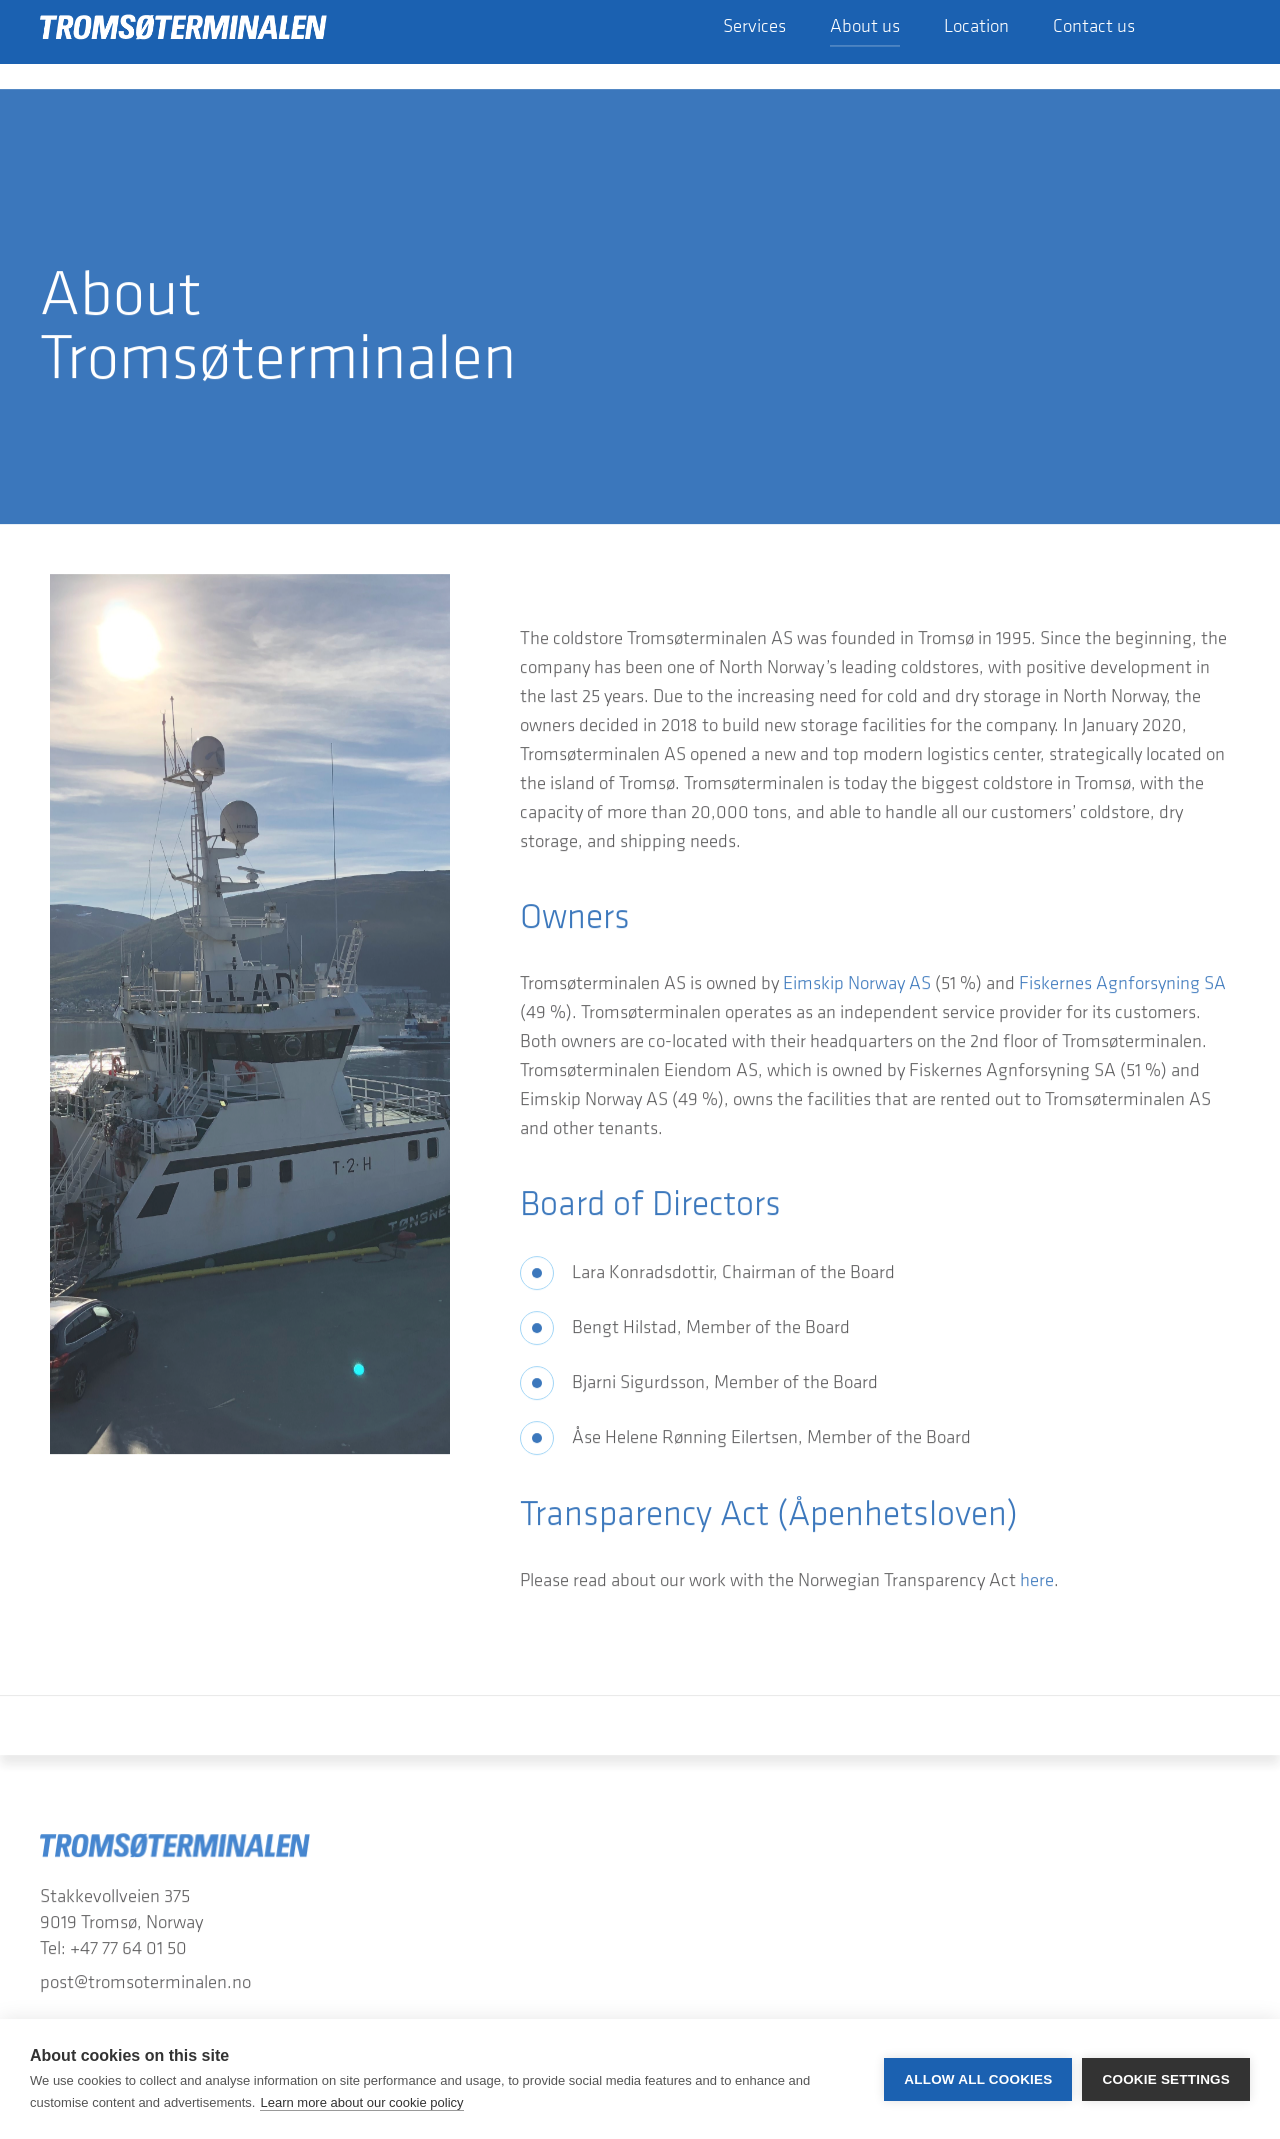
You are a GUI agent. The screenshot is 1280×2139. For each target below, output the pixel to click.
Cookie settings (1166, 2079)
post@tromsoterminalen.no (145, 1990)
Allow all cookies (978, 2079)
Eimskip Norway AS (857, 990)
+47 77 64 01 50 (128, 1956)
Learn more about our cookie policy (361, 2102)
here (1037, 1587)
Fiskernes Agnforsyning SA (1122, 990)
